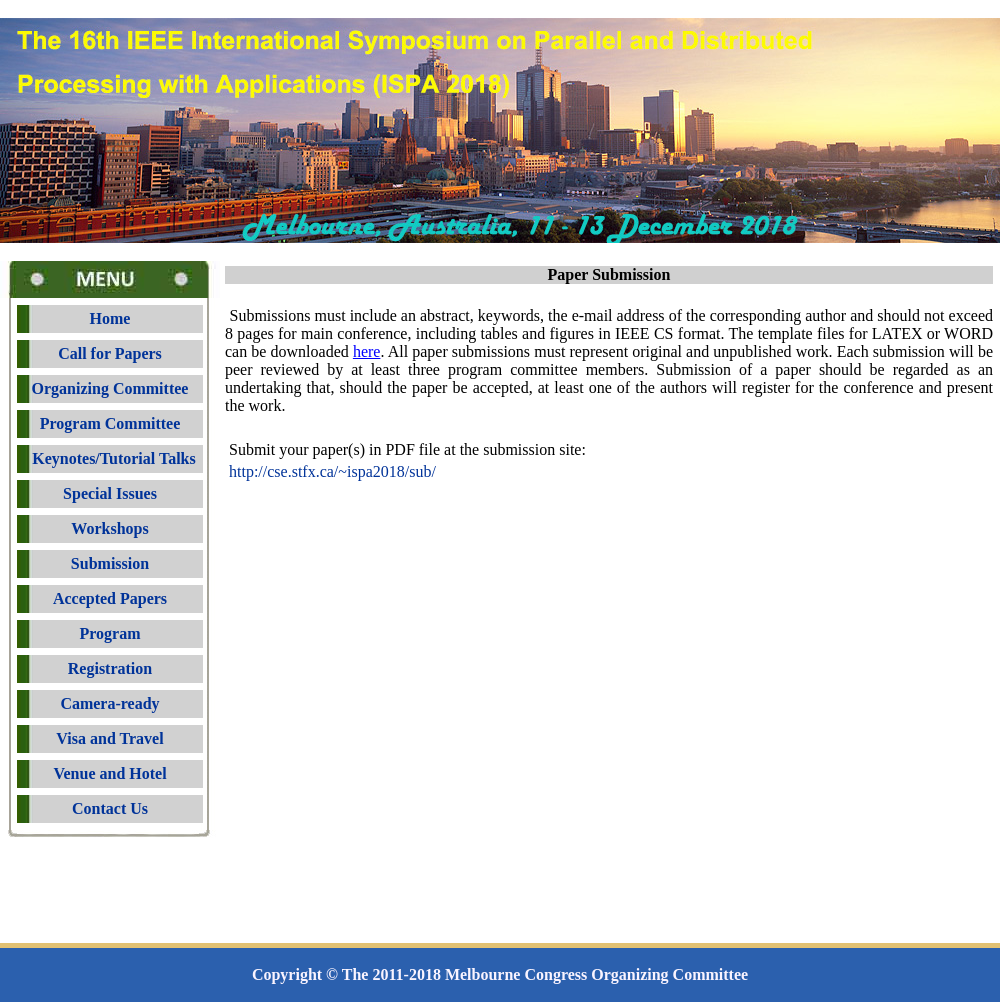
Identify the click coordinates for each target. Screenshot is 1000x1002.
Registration (110, 668)
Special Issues (110, 493)
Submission (110, 563)
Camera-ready (109, 703)
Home (110, 318)
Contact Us (110, 808)
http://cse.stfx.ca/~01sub (332, 471)
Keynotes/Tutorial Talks (109, 458)
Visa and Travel (109, 738)
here (367, 351)
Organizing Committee (110, 388)
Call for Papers (110, 353)
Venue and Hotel (109, 773)
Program (109, 633)
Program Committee (110, 423)
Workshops (109, 528)
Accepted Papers (110, 598)
